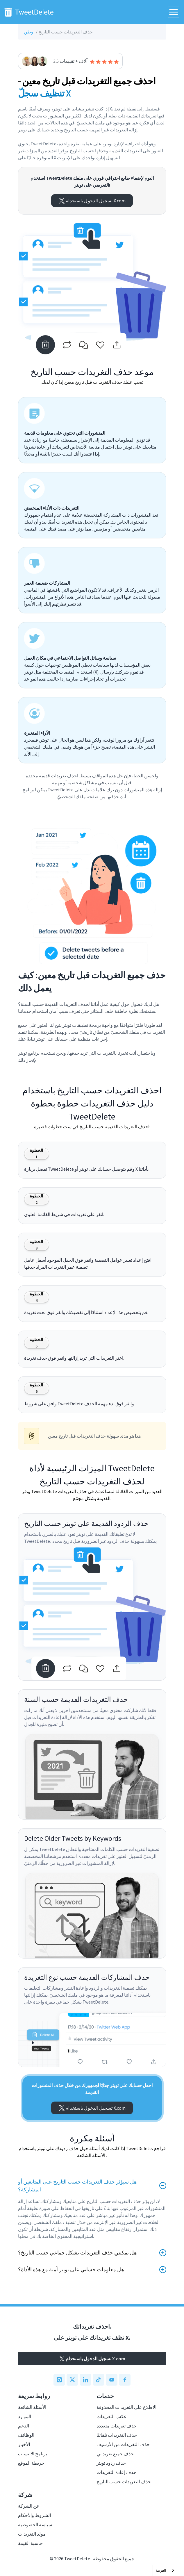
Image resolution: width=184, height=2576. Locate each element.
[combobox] (165, 2570)
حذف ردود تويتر (111, 2463)
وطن (28, 32)
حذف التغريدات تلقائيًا (117, 2435)
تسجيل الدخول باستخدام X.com (92, 201)
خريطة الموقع (31, 2463)
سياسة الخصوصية (35, 2524)
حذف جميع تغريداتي (115, 2454)
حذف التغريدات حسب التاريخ (124, 2481)
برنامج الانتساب (32, 2454)
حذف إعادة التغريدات (116, 2472)
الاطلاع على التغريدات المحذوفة (126, 2407)
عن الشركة (29, 2506)
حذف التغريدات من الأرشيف (123, 2444)
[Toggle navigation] (173, 12)
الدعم (23, 2426)
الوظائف (26, 2435)
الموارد (24, 2416)
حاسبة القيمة (30, 2543)
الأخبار (24, 2444)
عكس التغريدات (112, 2416)
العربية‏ (161, 2570)
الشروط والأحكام (34, 2515)
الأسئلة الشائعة (32, 2407)
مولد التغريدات (32, 2534)
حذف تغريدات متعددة (117, 2426)
